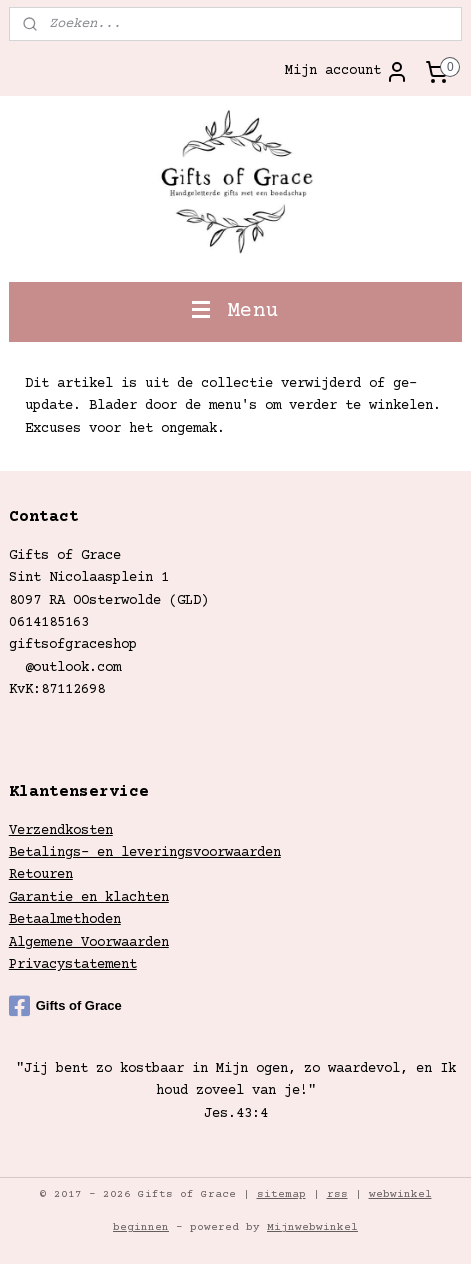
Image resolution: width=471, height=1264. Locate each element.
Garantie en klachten (89, 898)
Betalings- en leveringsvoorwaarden (145, 853)
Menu (235, 311)
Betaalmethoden (65, 920)
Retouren (41, 875)
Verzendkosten (61, 831)
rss (337, 1194)
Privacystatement (73, 965)
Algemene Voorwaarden (89, 943)
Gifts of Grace (65, 1006)
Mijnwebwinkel (312, 1227)
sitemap (281, 1194)
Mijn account (347, 72)
